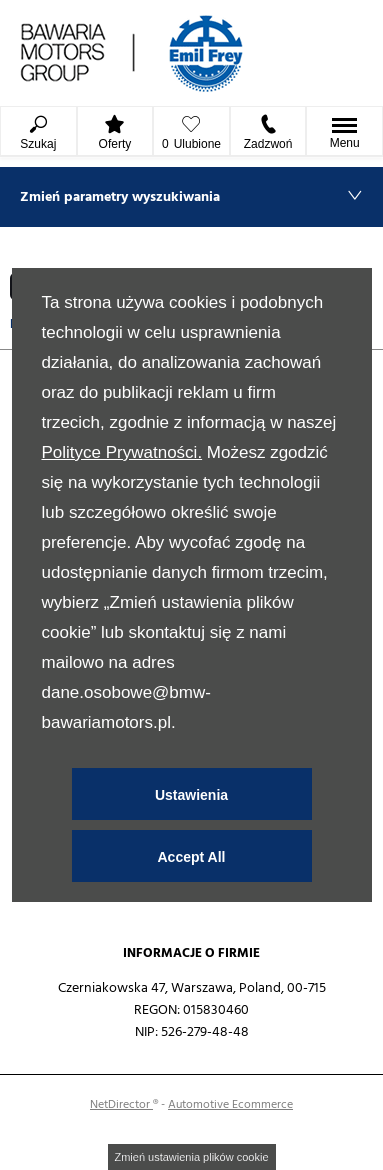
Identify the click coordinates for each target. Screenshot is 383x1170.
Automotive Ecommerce (230, 1104)
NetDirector (121, 1104)
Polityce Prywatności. (121, 452)
